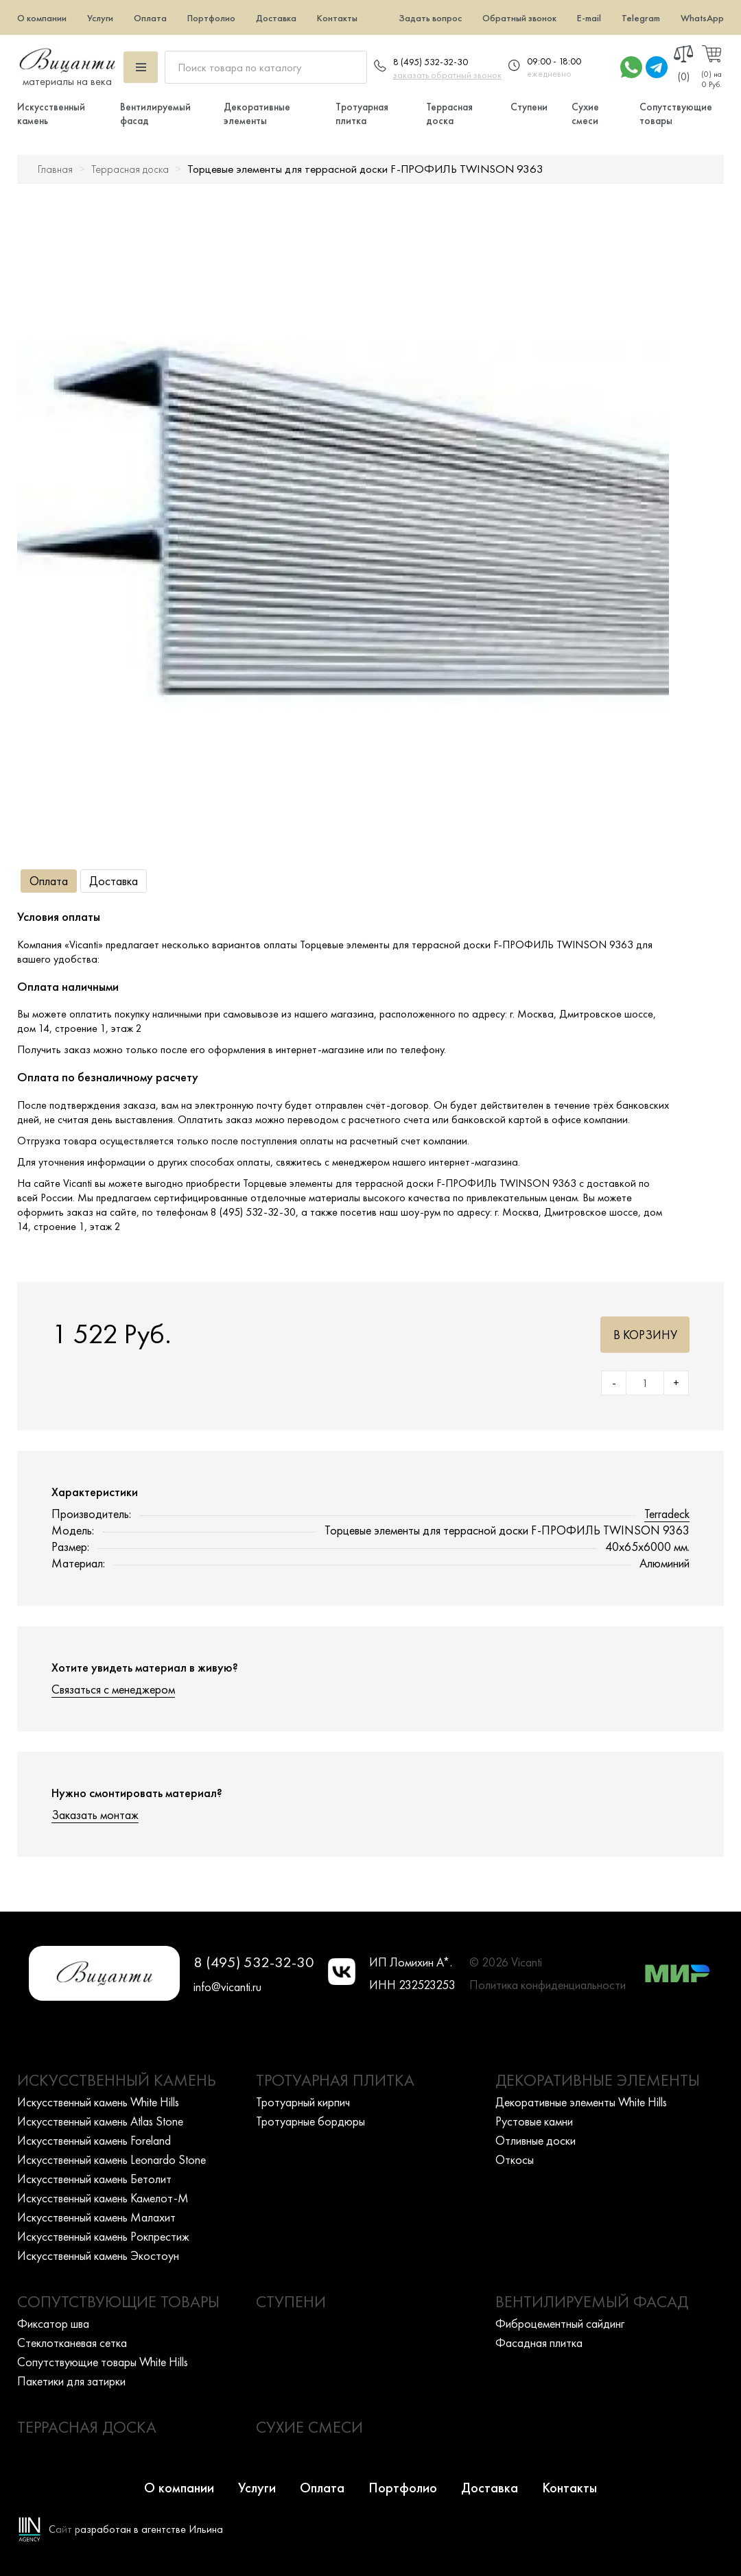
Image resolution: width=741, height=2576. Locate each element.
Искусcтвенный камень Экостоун (98, 2255)
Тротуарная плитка (362, 114)
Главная (55, 169)
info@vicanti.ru (227, 1987)
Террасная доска (449, 114)
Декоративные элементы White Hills (581, 2102)
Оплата (150, 18)
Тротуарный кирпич (303, 2102)
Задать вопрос (430, 18)
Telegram (641, 18)
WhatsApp (702, 18)
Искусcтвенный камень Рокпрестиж (103, 2236)
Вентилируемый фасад (591, 2301)
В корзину (645, 1335)
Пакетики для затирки (71, 2381)
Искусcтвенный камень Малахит (96, 2217)
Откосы (514, 2159)
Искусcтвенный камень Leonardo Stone (111, 2159)
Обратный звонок (519, 18)
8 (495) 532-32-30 (430, 62)
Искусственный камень (116, 2080)
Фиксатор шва (53, 2323)
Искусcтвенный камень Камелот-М (103, 2198)
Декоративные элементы (257, 114)
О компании (42, 18)
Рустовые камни (534, 2121)
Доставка (276, 18)
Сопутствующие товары (118, 2301)
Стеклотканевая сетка (72, 2342)
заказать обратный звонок (447, 75)
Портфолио (211, 18)
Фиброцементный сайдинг (559, 2323)
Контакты (337, 18)
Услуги (100, 18)
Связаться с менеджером (113, 1689)
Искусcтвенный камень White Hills (98, 2102)
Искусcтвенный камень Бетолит (94, 2179)
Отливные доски (535, 2140)
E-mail (589, 18)
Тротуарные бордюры (310, 2121)
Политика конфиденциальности (547, 1985)
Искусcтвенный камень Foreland (94, 2140)
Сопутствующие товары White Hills (102, 2362)
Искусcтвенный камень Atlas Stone (100, 2121)
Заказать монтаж (95, 1814)
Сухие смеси (585, 114)
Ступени (529, 107)
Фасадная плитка (539, 2342)
